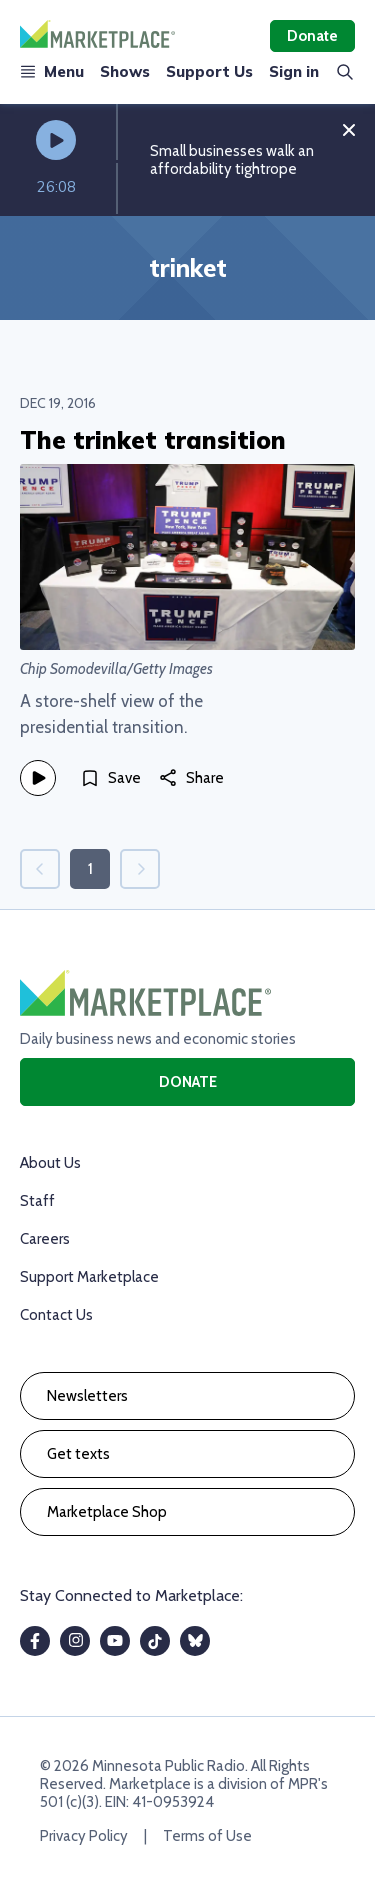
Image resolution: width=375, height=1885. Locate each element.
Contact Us (56, 1315)
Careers (45, 1239)
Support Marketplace (89, 1277)
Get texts (78, 1454)
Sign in (294, 71)
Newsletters (87, 1396)
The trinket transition (153, 440)
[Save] (110, 778)
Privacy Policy (84, 1836)
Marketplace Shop (107, 1512)
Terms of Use (207, 1836)
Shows (125, 71)
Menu (52, 71)
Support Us (209, 71)
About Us (50, 1163)
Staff (37, 1201)
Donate (312, 36)
